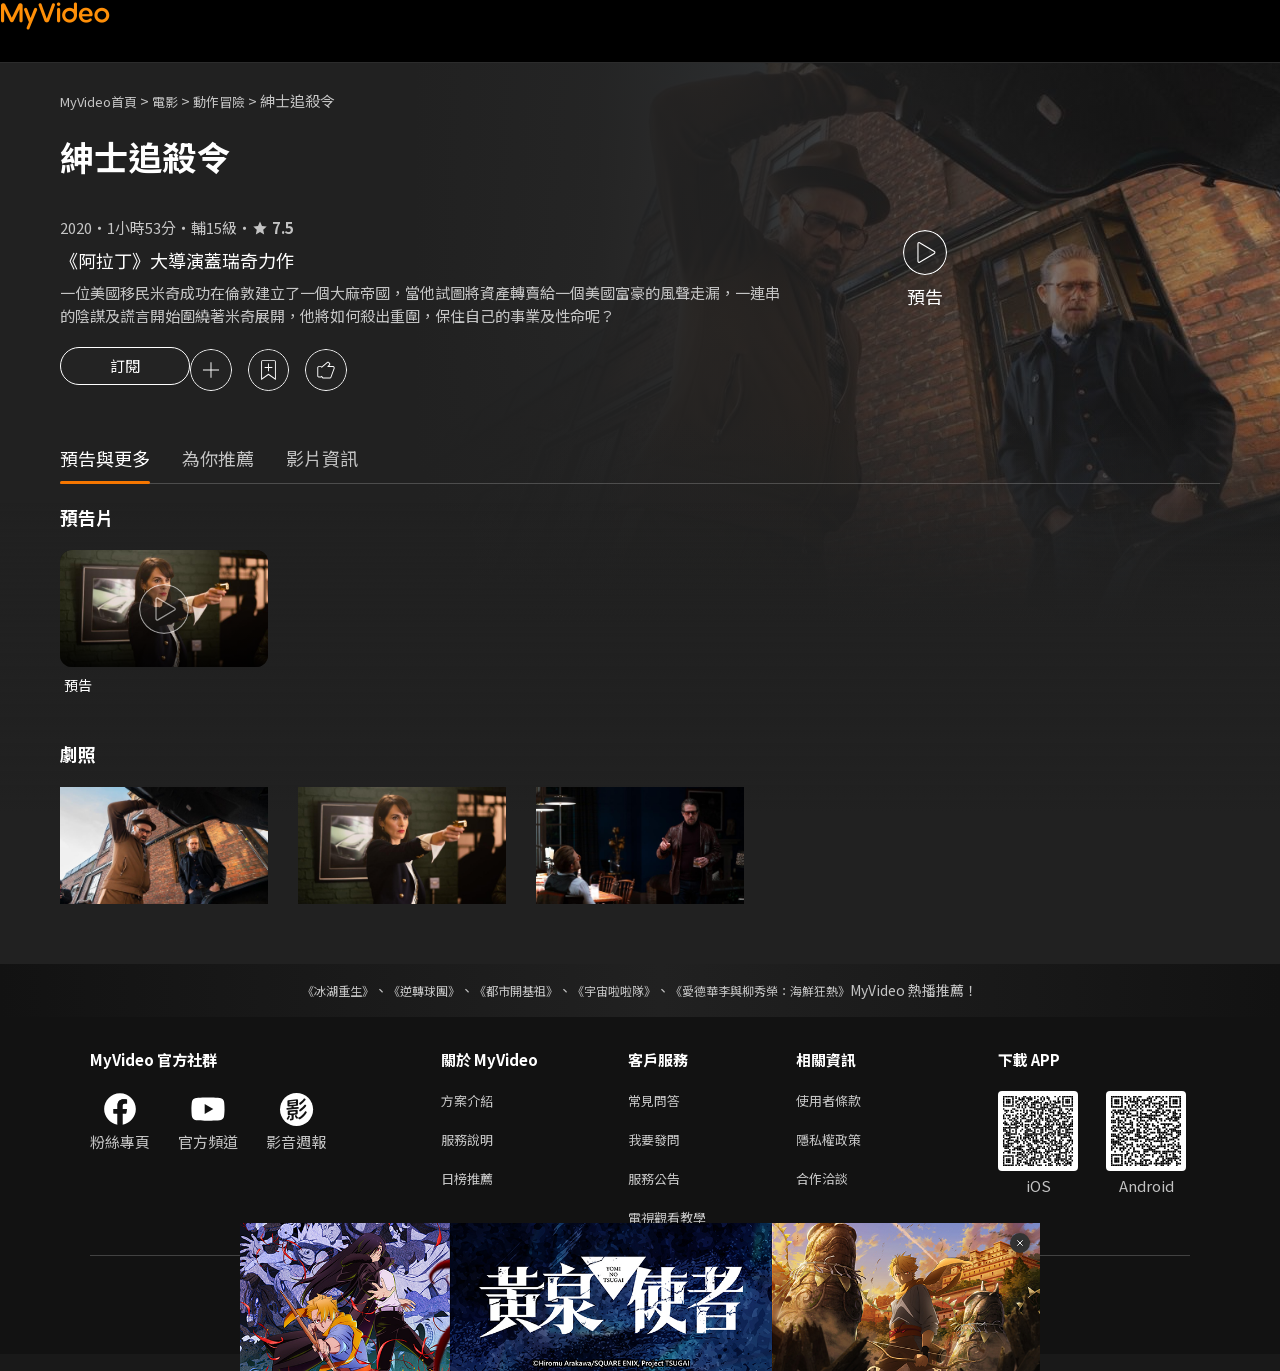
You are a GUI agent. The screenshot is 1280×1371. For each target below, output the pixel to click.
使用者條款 (845, 1106)
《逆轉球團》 (401, 995)
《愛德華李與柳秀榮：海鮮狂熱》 (786, 995)
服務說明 (471, 1148)
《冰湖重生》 (303, 995)
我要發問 (658, 1148)
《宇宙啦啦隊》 (618, 995)
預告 (79, 688)
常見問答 (658, 1106)
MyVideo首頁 (105, 100)
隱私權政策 (845, 1148)
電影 (181, 100)
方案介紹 (471, 1106)
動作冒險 (241, 100)
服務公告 (658, 1190)
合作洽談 (838, 1190)
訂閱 (125, 372)
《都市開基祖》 (506, 995)
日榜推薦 (471, 1190)
